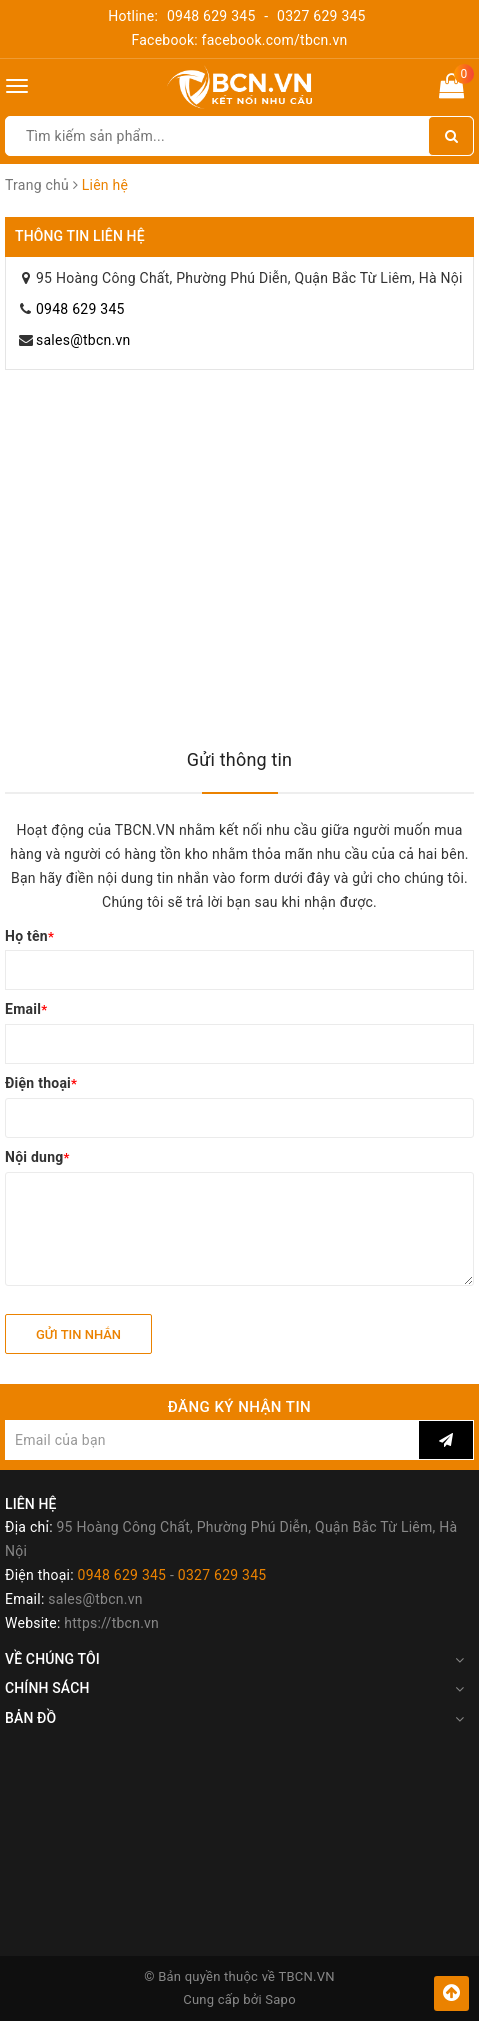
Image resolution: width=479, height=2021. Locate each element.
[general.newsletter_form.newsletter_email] (212, 1440)
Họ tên (29, 936)
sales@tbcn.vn (83, 340)
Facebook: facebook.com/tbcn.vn (239, 40)
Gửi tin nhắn (78, 1334)
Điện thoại (41, 1083)
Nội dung (37, 1157)
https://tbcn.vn (111, 1623)
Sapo (280, 1999)
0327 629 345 (321, 16)
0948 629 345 (211, 16)
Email (26, 1009)
